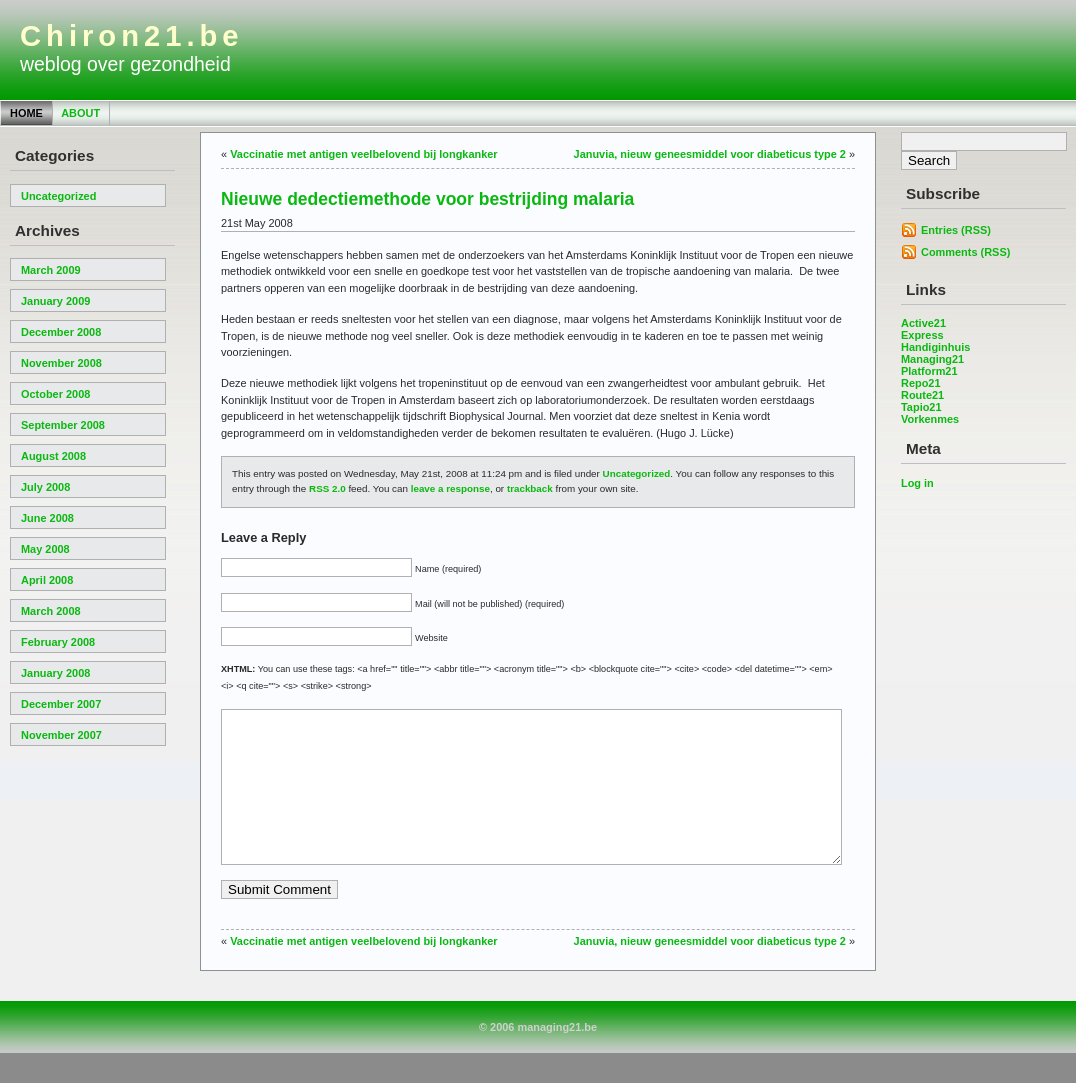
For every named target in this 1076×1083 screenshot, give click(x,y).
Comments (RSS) (965, 252)
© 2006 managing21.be (538, 1057)
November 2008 (61, 363)
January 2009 (55, 301)
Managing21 (932, 359)
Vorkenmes (930, 419)
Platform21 (929, 371)
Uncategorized (58, 196)
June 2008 (47, 518)
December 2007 (61, 704)
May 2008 (45, 549)
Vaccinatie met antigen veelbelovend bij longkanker (363, 154)
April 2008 (47, 580)
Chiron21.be (132, 36)
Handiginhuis (935, 347)
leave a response (450, 488)
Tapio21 (921, 407)
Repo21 (921, 383)
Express (922, 335)
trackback (530, 488)
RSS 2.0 (327, 488)
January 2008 (55, 673)
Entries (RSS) (956, 230)
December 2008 (61, 332)
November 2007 (61, 735)
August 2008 (53, 456)
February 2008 (58, 642)
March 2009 (51, 270)
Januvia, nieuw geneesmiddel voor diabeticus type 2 (710, 154)
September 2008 (63, 425)
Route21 (922, 395)
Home (26, 113)
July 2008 (45, 487)
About (80, 113)
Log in (917, 483)
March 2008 (51, 611)
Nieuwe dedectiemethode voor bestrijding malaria (427, 199)
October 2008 (55, 394)
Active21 (923, 323)
